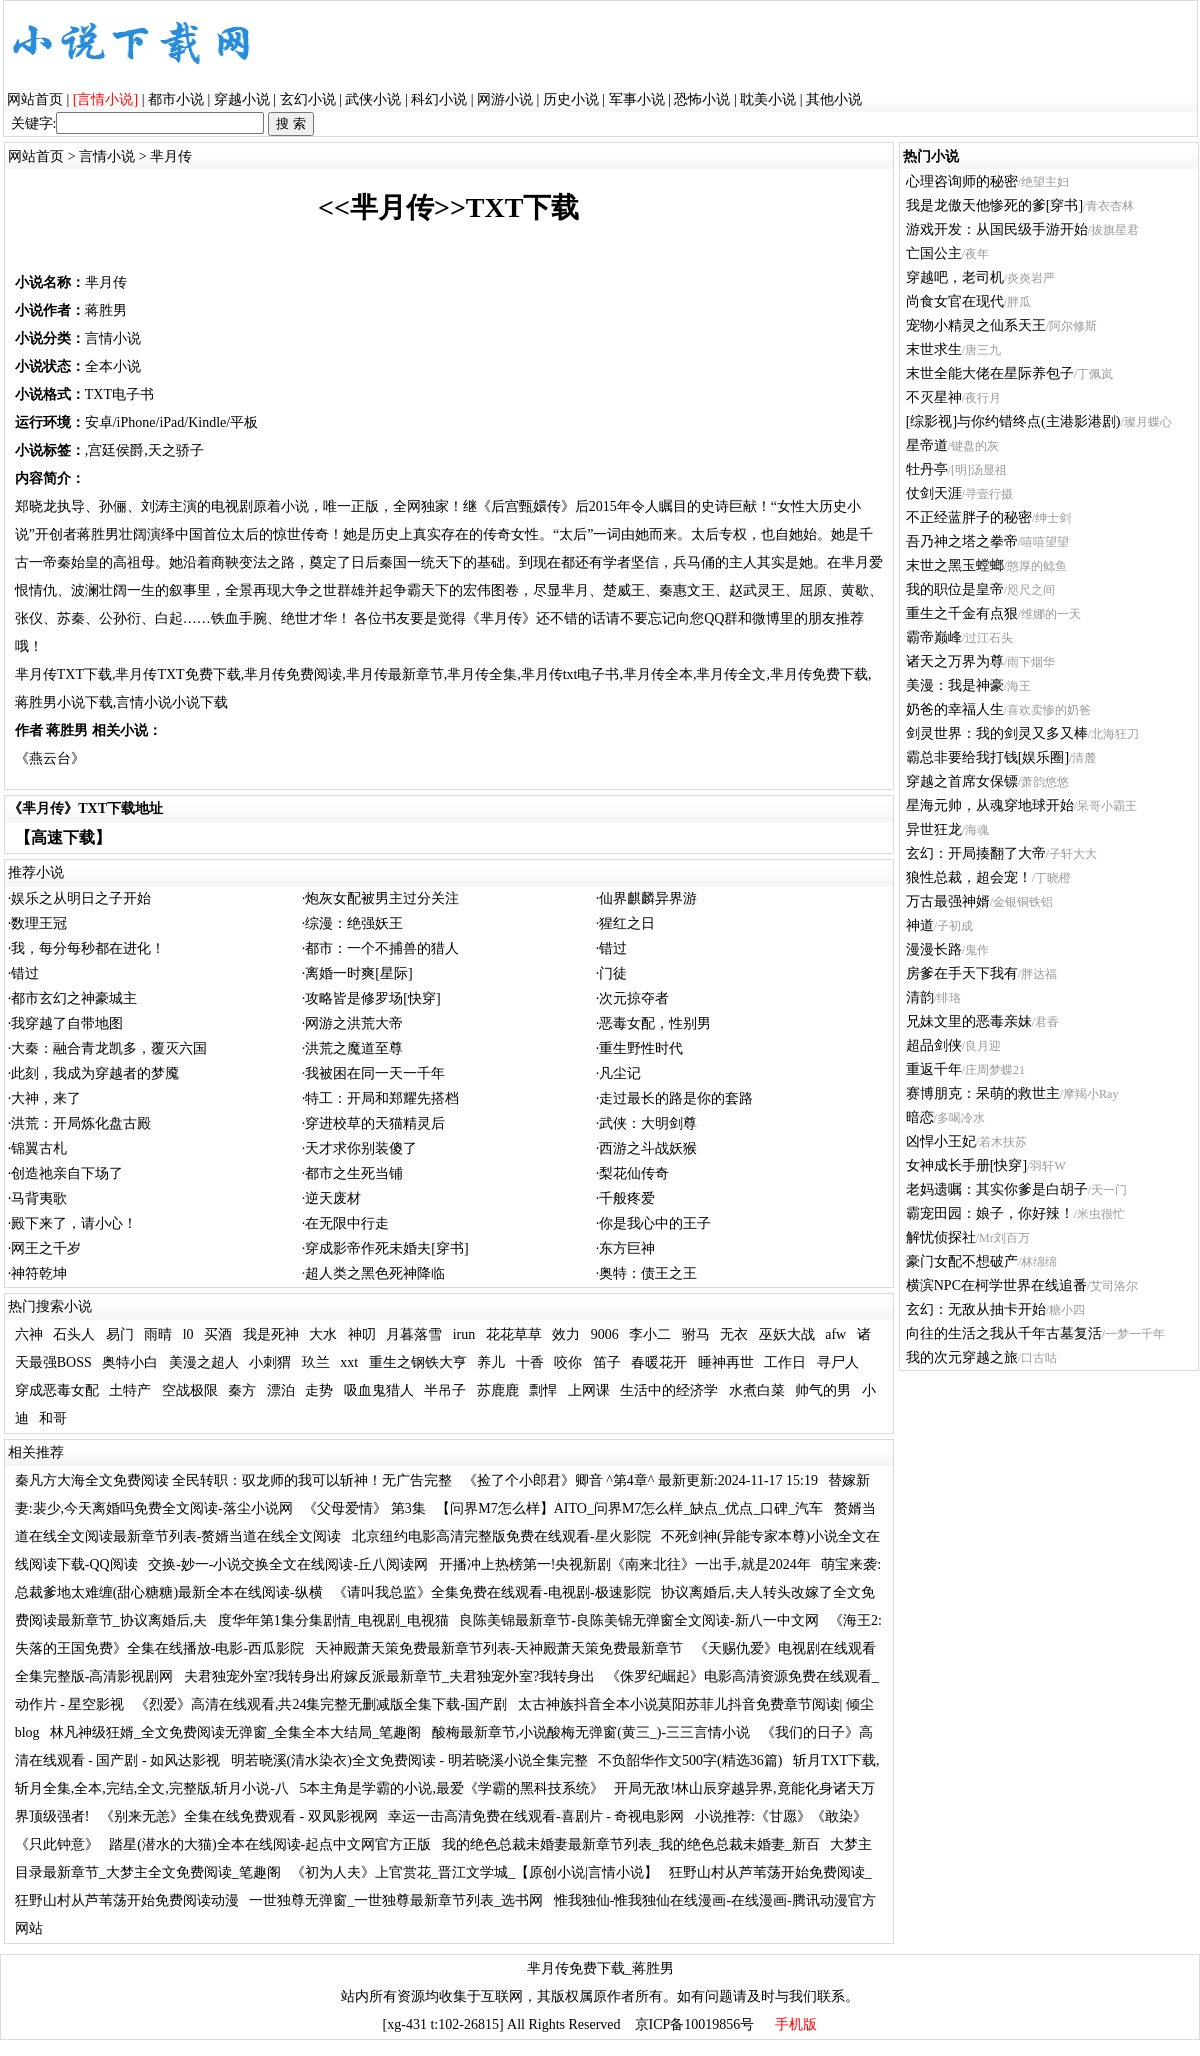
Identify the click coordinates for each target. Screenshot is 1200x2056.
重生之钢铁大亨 (418, 1362)
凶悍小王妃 (941, 1141)
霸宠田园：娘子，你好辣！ (990, 1213)
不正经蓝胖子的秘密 (969, 517)
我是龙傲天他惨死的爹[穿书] (994, 205)
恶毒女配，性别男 (655, 1023)
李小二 (650, 1334)
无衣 (734, 1334)
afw (835, 1334)
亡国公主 (934, 253)
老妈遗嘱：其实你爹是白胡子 (997, 1189)
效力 (566, 1334)
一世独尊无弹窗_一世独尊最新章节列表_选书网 (396, 1900)
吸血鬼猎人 (379, 1390)
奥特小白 (130, 1362)
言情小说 (107, 156)
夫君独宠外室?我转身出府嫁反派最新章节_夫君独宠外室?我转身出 (389, 1676)
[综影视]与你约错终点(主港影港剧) (1013, 421)
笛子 (607, 1362)
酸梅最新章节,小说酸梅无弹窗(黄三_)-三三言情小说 (591, 1732)
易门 (120, 1334)
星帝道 (927, 445)
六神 (29, 1334)
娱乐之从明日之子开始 (81, 898)
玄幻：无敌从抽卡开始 (976, 1309)
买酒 (218, 1334)
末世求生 (934, 349)
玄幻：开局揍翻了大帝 (976, 853)
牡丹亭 (927, 469)
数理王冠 (39, 923)
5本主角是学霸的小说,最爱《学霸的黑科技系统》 (451, 1788)
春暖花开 (659, 1362)
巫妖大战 (787, 1334)
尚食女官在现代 (955, 301)
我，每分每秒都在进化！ (88, 948)
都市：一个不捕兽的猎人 (382, 948)
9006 (605, 1334)
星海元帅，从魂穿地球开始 (990, 805)
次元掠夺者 (634, 998)
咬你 (568, 1362)
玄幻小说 (308, 99)
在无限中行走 (347, 1223)
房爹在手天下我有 (962, 973)
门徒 (613, 973)
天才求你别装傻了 (361, 1148)
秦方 (242, 1390)
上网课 (589, 1390)
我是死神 (271, 1334)
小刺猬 (270, 1362)
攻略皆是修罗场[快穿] (372, 998)
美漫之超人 (204, 1362)
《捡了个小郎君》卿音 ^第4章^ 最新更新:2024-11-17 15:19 (640, 1480)
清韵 (920, 997)
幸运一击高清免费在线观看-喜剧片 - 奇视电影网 (536, 1816)
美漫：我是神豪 (955, 685)
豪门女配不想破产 (962, 1261)
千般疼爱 (627, 1198)
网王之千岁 (46, 1248)
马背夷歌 (39, 1198)
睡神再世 (726, 1362)
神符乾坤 (39, 1273)
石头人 (74, 1334)
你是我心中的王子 (655, 1223)
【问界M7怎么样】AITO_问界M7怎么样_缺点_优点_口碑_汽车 (629, 1508)
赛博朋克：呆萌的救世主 (983, 1093)
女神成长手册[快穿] (966, 1165)
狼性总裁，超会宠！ (969, 877)
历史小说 (571, 99)
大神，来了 (46, 1098)
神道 (920, 925)
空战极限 (190, 1390)
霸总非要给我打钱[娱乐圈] (987, 757)
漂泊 (281, 1390)
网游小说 (505, 99)
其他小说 (834, 99)
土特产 (130, 1390)
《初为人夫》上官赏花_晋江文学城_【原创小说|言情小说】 (474, 1872)
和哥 (53, 1418)
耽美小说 (768, 99)
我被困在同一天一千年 (375, 1073)
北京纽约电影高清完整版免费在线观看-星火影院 (501, 1536)
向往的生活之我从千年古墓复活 (1004, 1333)
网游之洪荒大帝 (354, 1023)
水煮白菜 (757, 1390)
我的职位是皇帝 (955, 589)
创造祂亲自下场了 (67, 1173)
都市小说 (176, 99)
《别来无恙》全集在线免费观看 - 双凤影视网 (239, 1816)
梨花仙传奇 (634, 1173)
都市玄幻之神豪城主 (74, 998)
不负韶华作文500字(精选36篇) (690, 1760)
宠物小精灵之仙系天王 (976, 325)
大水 (323, 1334)
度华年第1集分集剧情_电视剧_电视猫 (333, 1620)
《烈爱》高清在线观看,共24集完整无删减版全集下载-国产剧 (321, 1704)
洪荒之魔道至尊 (354, 1048)
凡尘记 (620, 1073)
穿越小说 (242, 99)
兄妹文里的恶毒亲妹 (969, 1021)
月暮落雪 (414, 1334)
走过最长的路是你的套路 (676, 1098)
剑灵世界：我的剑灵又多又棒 (997, 733)
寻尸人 (838, 1362)
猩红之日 (627, 923)
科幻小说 (439, 99)
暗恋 (920, 1117)
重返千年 (934, 1069)
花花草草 (514, 1334)
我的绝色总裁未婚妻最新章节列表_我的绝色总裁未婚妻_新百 (631, 1844)
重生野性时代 (641, 1048)
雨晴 (158, 1334)
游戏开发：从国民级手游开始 (997, 229)
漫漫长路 (934, 949)
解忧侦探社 (941, 1237)
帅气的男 (823, 1390)
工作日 (785, 1362)
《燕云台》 (50, 758)
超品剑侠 (934, 1045)
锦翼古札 (39, 1148)
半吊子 (445, 1390)
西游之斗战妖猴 (648, 1148)
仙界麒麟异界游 (648, 898)
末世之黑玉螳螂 (955, 565)
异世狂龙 (934, 829)
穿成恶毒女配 (57, 1390)
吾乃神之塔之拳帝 (962, 541)
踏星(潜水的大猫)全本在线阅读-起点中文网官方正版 (270, 1844)
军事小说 (637, 99)
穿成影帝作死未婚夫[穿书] (386, 1248)
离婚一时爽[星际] (358, 973)
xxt (349, 1362)
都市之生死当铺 (354, 1173)
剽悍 (543, 1390)
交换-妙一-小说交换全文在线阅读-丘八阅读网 (288, 1564)
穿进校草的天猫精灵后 (375, 1123)
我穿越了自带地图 (67, 1023)
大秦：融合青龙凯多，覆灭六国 (109, 1048)
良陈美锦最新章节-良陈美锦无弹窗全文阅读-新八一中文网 (638, 1620)
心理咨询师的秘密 (962, 181)
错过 (613, 948)
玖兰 (316, 1362)
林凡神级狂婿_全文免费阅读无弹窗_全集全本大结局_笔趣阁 (235, 1732)
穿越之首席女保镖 (962, 781)
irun (464, 1334)
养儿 (491, 1362)
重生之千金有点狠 (962, 613)
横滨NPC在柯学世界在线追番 (996, 1285)
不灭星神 (934, 397)
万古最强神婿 (948, 901)
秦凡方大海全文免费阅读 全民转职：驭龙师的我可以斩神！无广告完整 (234, 1480)
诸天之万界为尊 (955, 661)
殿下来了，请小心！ (74, 1223)
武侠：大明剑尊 (648, 1123)
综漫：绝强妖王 (354, 923)
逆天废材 (333, 1198)
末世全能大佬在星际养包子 (990, 373)
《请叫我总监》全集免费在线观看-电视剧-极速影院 (491, 1592)
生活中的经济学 (669, 1390)
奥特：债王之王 (648, 1273)
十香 (530, 1362)
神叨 (362, 1334)
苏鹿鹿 (498, 1390)
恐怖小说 (702, 99)
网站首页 (35, 99)
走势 (319, 1390)
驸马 (696, 1334)
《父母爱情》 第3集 (364, 1508)
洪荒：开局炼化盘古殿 (81, 1123)
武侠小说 (373, 99)
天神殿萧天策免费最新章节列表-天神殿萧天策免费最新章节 (499, 1648)
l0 (188, 1334)
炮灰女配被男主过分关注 (382, 898)
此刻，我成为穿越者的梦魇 (95, 1073)
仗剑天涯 (934, 493)
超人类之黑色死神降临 (375, 1273)
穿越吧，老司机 (955, 277)
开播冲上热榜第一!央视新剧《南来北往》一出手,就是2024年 (625, 1564)
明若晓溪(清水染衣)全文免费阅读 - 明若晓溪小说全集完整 (409, 1760)
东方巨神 (627, 1248)
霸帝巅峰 (934, 637)
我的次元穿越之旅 (962, 1357)
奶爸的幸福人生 (955, 709)
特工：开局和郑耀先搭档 (382, 1098)
